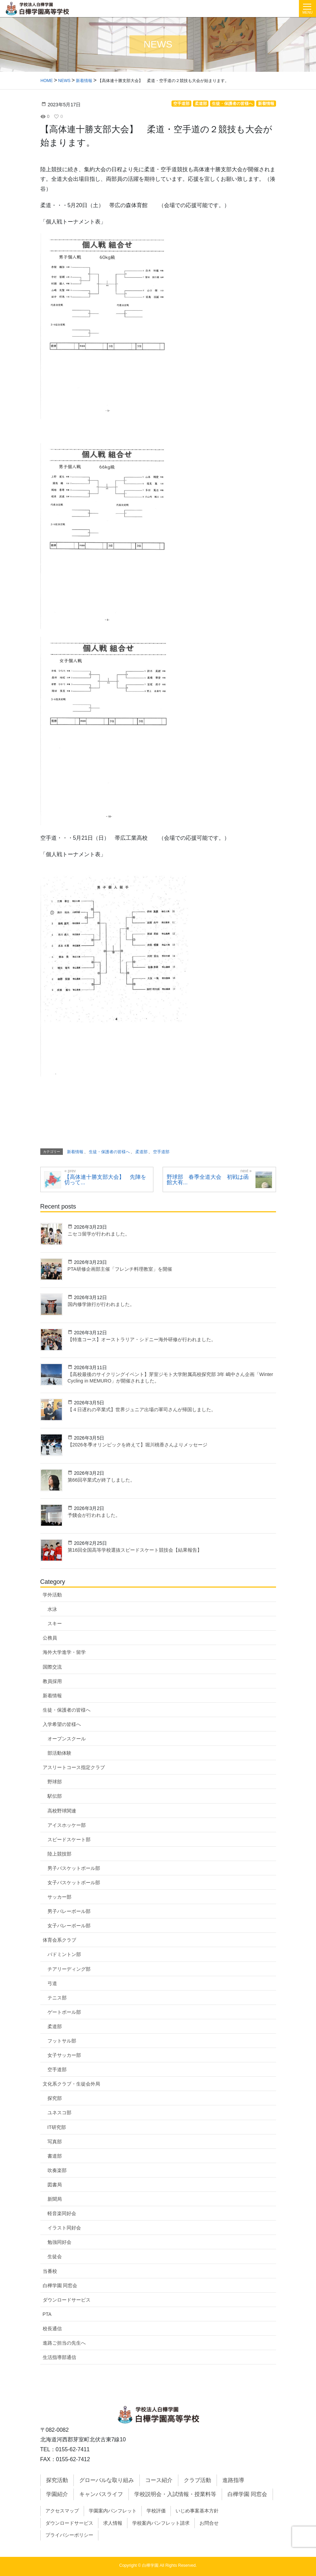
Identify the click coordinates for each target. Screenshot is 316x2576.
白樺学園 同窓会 (60, 2285)
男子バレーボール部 (69, 1911)
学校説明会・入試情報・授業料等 (175, 2494)
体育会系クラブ (59, 1940)
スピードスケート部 (69, 1839)
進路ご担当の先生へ (64, 2343)
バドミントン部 (64, 1954)
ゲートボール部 (64, 2012)
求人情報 (112, 2523)
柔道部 (54, 2026)
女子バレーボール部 (69, 1925)
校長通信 (52, 2328)
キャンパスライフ (101, 2494)
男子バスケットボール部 (73, 1868)
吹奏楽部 (57, 2170)
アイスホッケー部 (66, 1825)
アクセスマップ (62, 2510)
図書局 (54, 2184)
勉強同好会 (59, 2242)
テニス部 (57, 1997)
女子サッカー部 (64, 2055)
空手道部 (57, 2069)
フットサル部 (61, 2041)
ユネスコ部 (59, 2112)
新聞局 (54, 2199)
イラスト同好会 (64, 2227)
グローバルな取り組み (106, 2480)
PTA (47, 2314)
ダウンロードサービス (67, 2300)
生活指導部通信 (59, 2357)
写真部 (54, 2141)
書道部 (54, 2156)
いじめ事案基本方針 (197, 2510)
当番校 (50, 2271)
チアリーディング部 (69, 1969)
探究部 (54, 2098)
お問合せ (209, 2523)
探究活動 (57, 2480)
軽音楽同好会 (61, 2213)
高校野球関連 (61, 1810)
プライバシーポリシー (69, 2535)
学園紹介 (57, 2494)
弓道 (52, 1983)
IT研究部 (56, 2127)
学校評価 (156, 2510)
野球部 (54, 1781)
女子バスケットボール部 (73, 1882)
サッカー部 (59, 1897)
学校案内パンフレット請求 (161, 2523)
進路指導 (233, 2480)
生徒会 (54, 2256)
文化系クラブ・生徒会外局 (71, 2084)
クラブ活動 (197, 2480)
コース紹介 (159, 2480)
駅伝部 (54, 1796)
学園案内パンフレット (113, 2510)
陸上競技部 (59, 1854)
